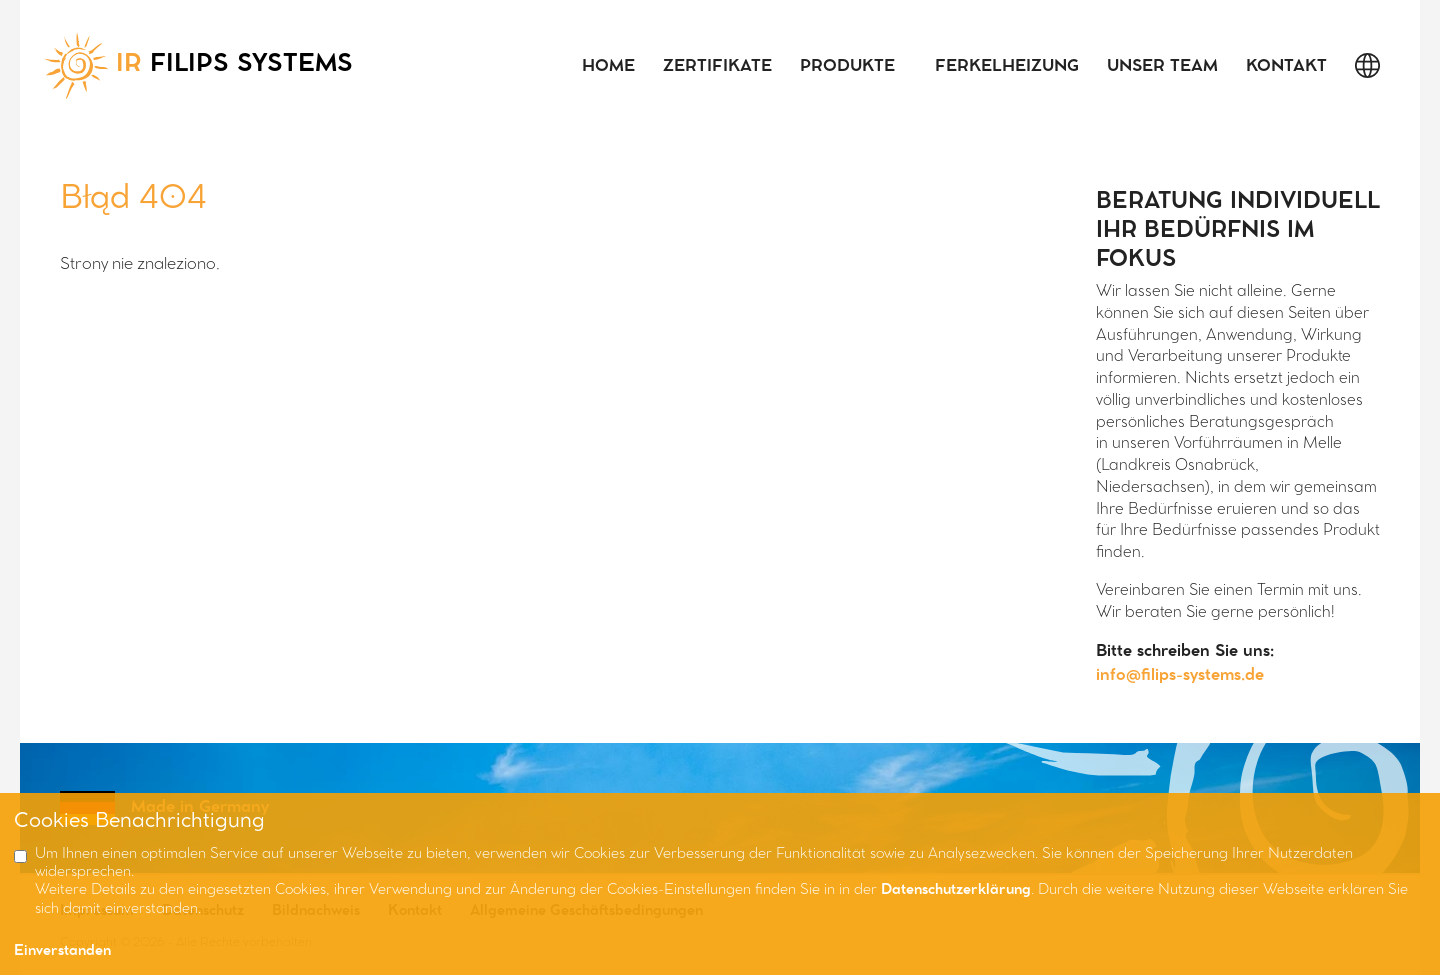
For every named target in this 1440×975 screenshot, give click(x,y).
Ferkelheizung (1007, 66)
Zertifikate (717, 66)
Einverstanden (62, 951)
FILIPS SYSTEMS (198, 65)
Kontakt (1286, 66)
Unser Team (1162, 66)
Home (608, 66)
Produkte (847, 66)
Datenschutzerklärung (956, 890)
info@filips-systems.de (1180, 675)
